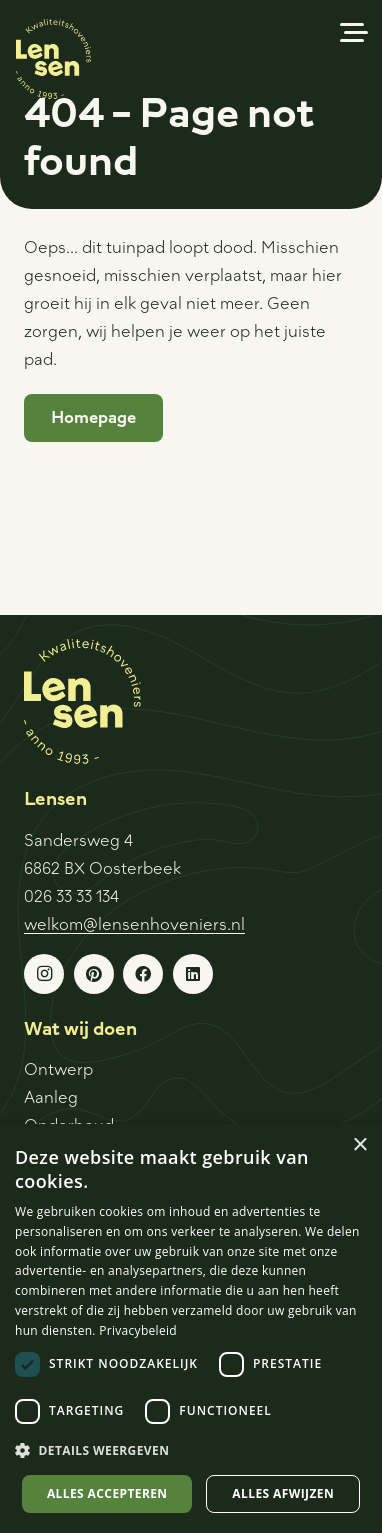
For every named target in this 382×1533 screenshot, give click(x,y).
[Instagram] (44, 974)
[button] (354, 33)
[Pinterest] (94, 974)
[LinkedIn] (193, 974)
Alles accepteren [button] (107, 1493)
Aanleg (51, 1096)
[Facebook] (143, 974)
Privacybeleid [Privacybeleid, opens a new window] (138, 1330)
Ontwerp (58, 1068)
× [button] (359, 1145)
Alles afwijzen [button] (283, 1493)
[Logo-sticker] (53, 59)
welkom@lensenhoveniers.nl (134, 923)
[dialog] (191, 1328)
